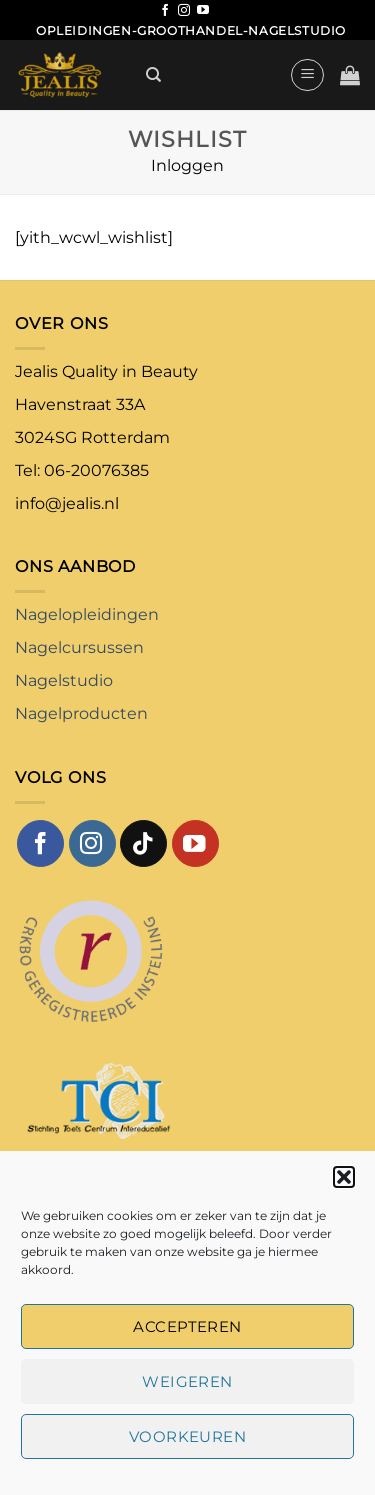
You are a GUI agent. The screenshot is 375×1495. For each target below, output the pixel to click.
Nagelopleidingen (87, 614)
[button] (344, 1177)
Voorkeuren (188, 1436)
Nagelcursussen (79, 647)
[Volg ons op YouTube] (203, 11)
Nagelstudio (64, 680)
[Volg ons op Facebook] (165, 11)
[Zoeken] (153, 75)
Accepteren (187, 1326)
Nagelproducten (81, 713)
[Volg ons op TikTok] (143, 843)
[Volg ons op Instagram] (184, 11)
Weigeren (187, 1381)
